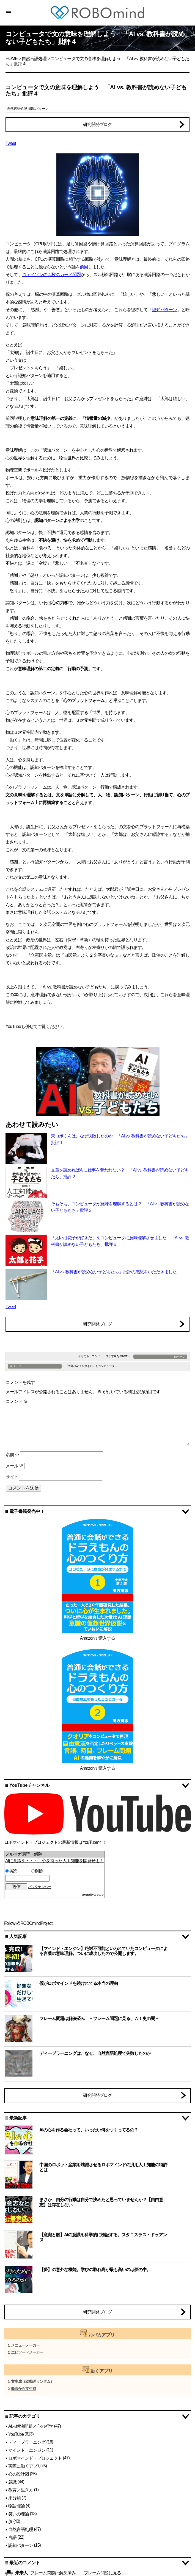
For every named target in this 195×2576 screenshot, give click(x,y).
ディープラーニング (26, 2442)
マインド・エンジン (26, 2450)
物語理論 (16, 2505)
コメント (16, 1401)
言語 (12, 2537)
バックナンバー (39, 1887)
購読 (17, 1871)
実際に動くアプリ (24, 2465)
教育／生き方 (20, 2489)
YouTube (16, 2434)
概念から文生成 (23, 2389)
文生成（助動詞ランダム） (32, 2382)
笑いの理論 (18, 2513)
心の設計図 (18, 2473)
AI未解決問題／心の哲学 (30, 2426)
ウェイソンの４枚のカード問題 (51, 274)
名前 (12, 1454)
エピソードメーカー (27, 2352)
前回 (84, 267)
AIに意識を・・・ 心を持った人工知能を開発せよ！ (54, 1860)
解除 (37, 1871)
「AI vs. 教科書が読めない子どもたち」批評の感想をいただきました (114, 1271)
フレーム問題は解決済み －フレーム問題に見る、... (79, 2573)
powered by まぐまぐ (93, 1894)
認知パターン (38, 109)
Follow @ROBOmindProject (28, 1923)
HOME (12, 58)
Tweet (11, 143)
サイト (12, 1476)
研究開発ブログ (97, 124)
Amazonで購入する (97, 1638)
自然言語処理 (34, 58)
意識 (12, 2481)
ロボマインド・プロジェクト (35, 2458)
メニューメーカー (25, 2345)
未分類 (14, 2497)
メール (14, 1465)
